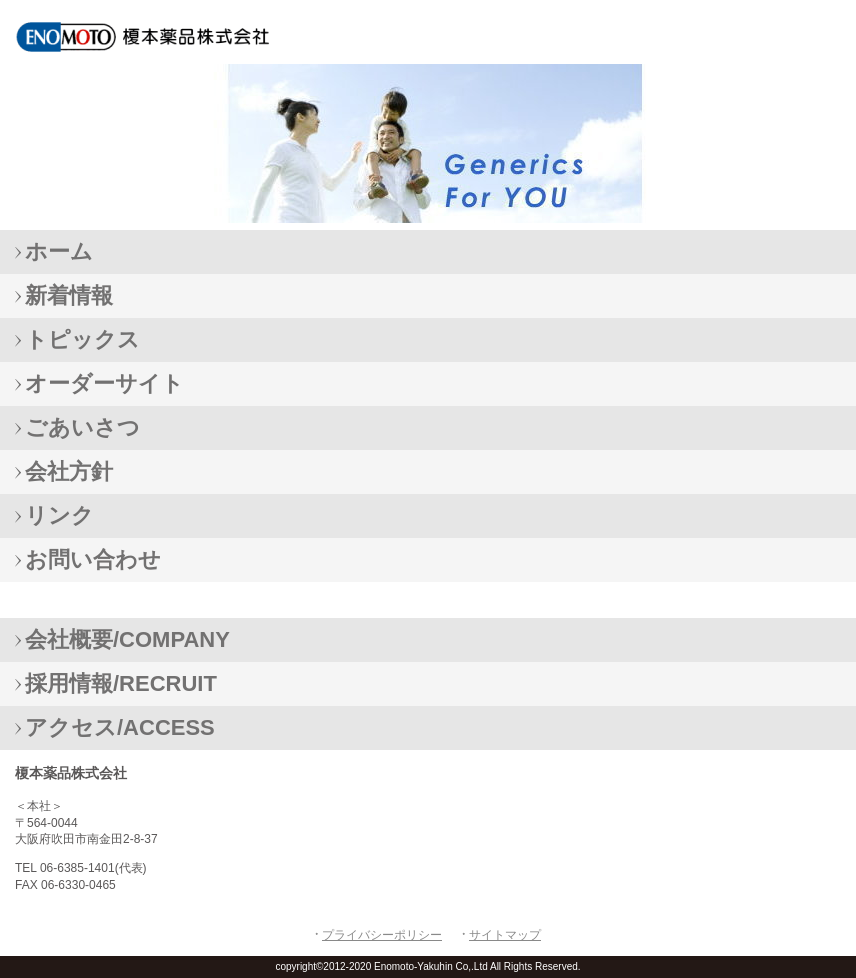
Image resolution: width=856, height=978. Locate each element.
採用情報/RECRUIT (121, 683)
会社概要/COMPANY (127, 639)
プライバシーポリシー (382, 935)
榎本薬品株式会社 (160, 36)
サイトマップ (505, 935)
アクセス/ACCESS (120, 727)
